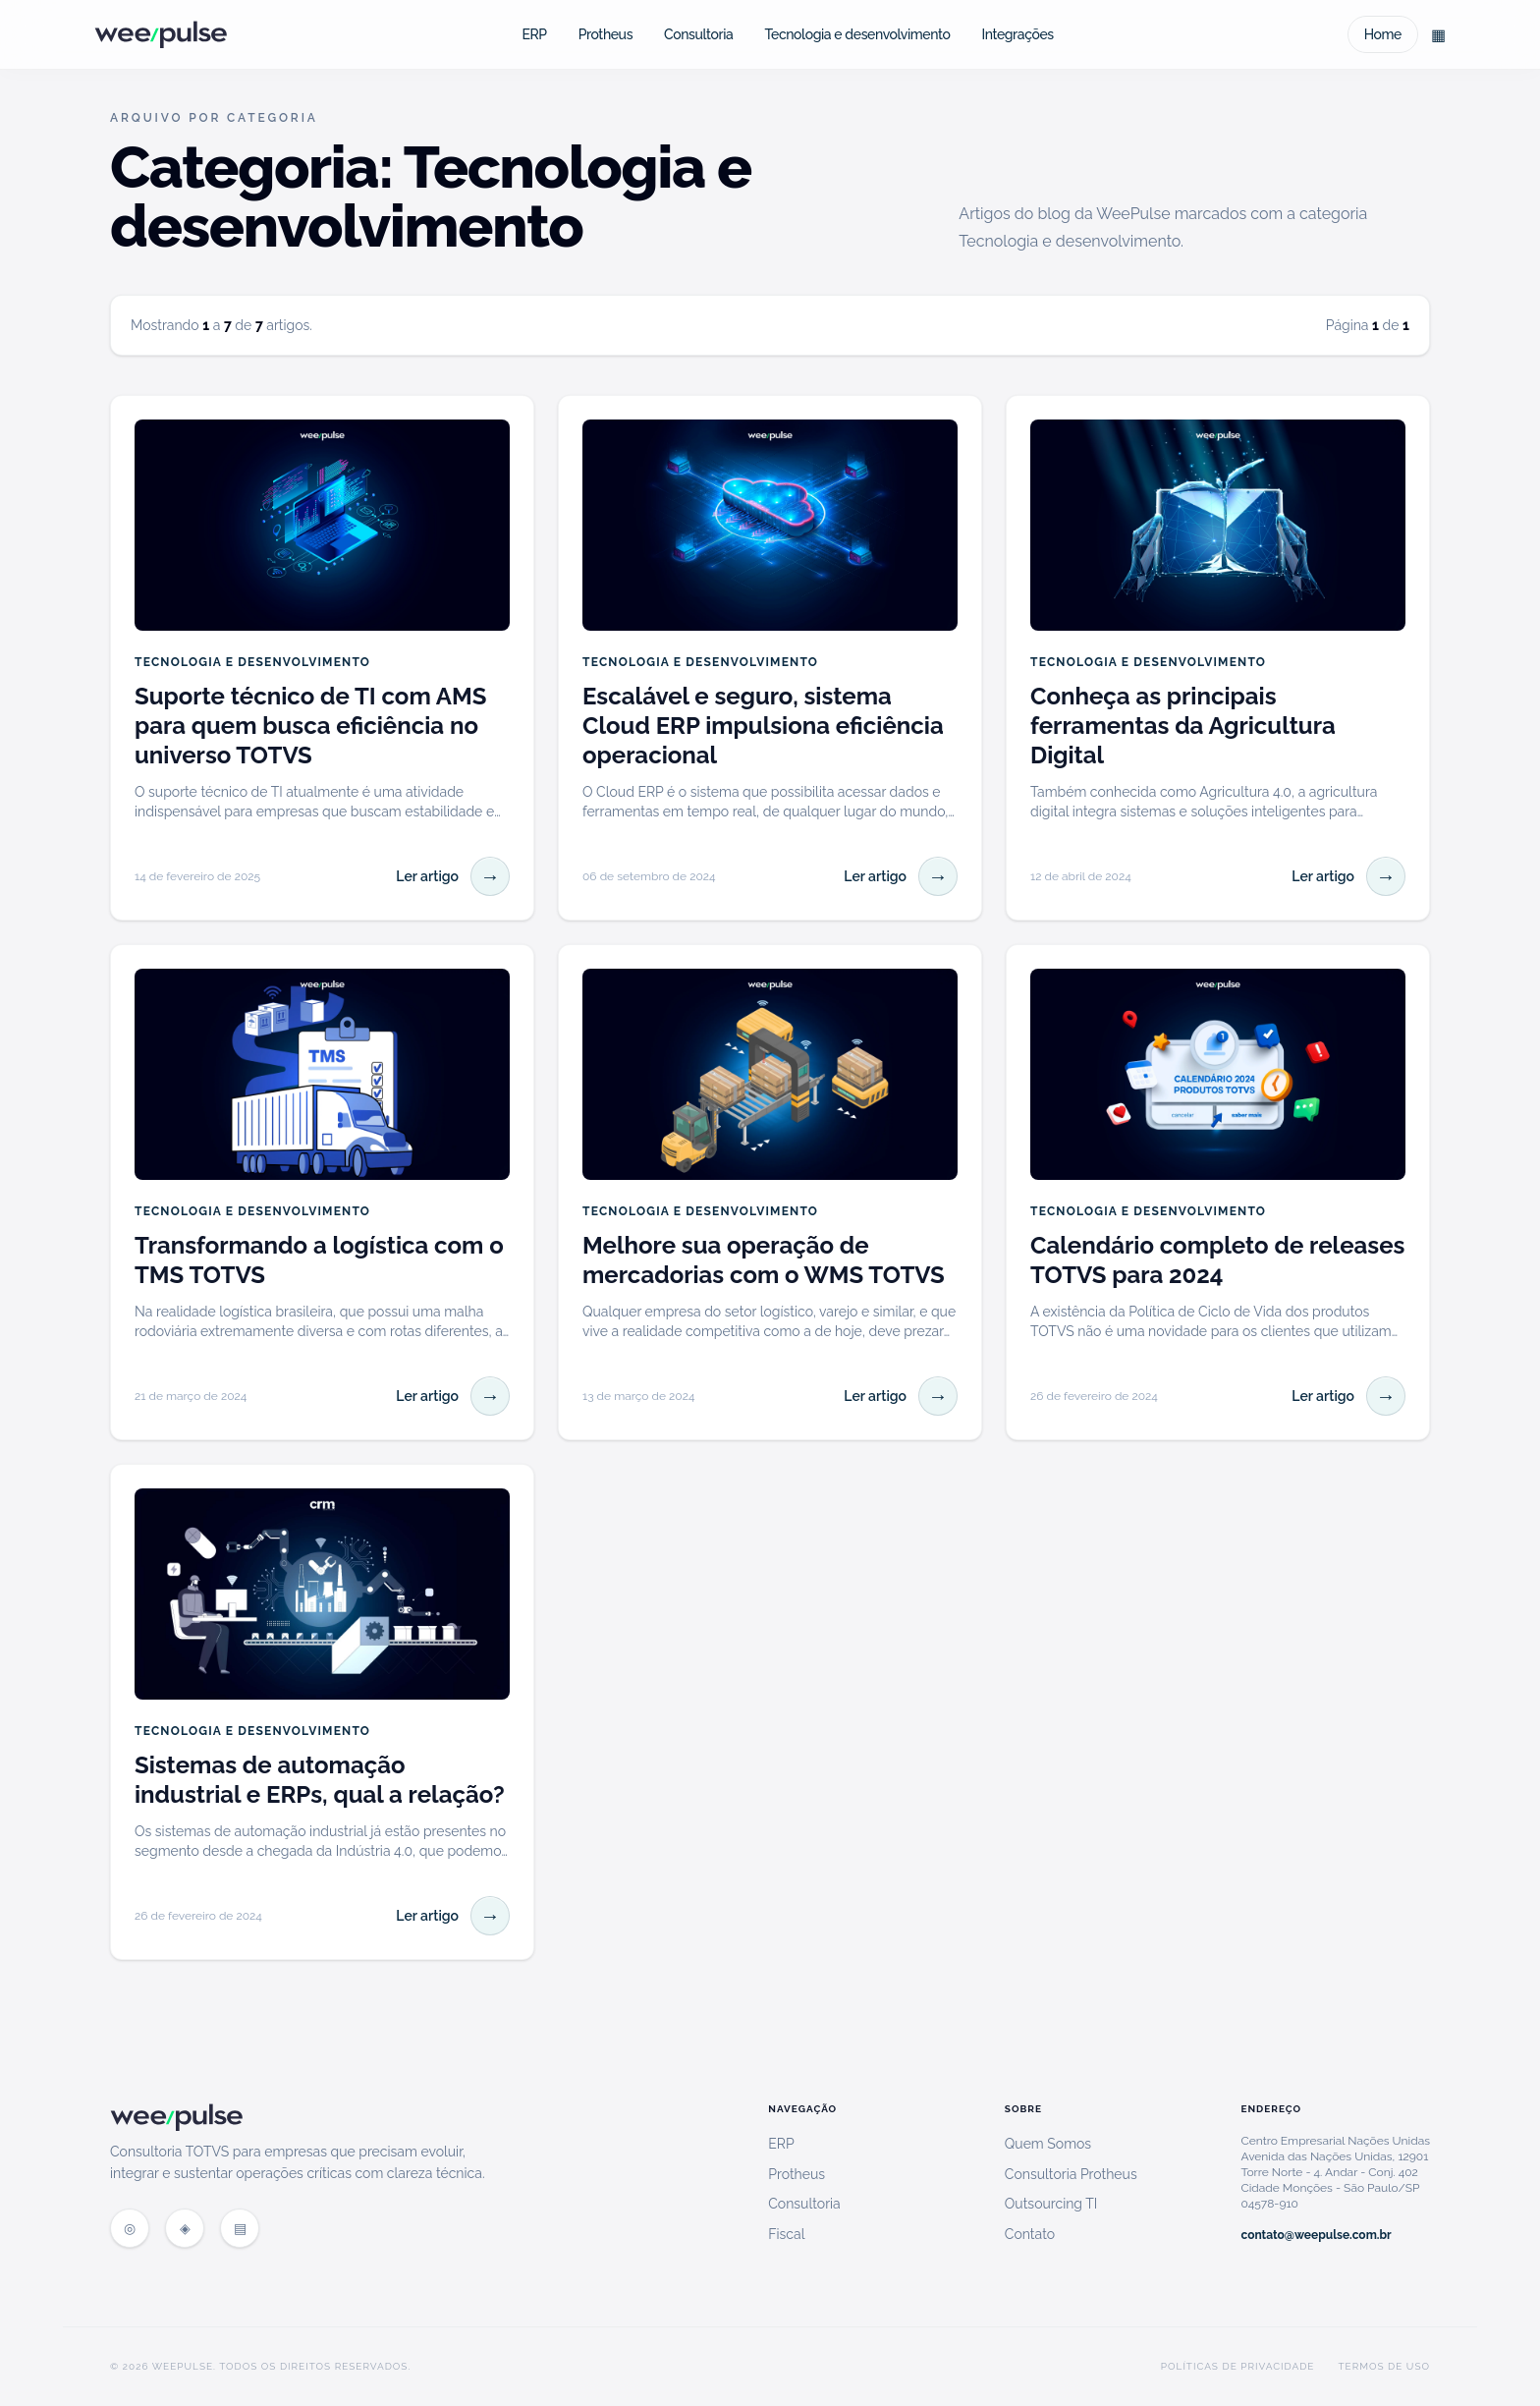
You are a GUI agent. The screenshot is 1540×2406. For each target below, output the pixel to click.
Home (1383, 34)
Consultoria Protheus (1071, 2174)
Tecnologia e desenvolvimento (857, 34)
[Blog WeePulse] (184, 2228)
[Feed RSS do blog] (239, 2228)
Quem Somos (1048, 2144)
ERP (534, 34)
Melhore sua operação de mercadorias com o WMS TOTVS (763, 1260)
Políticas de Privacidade (1238, 2366)
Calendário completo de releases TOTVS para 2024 (1217, 1260)
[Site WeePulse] (129, 2228)
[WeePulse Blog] (161, 34)
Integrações (1017, 34)
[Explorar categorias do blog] (1438, 34)
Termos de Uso (1384, 2366)
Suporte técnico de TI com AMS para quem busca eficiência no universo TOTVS (310, 725)
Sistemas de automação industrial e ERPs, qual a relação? (320, 1780)
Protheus (605, 34)
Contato (1030, 2234)
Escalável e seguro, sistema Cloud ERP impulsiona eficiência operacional (763, 725)
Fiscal (786, 2234)
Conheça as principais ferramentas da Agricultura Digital (1183, 725)
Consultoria (698, 34)
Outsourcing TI (1051, 2203)
